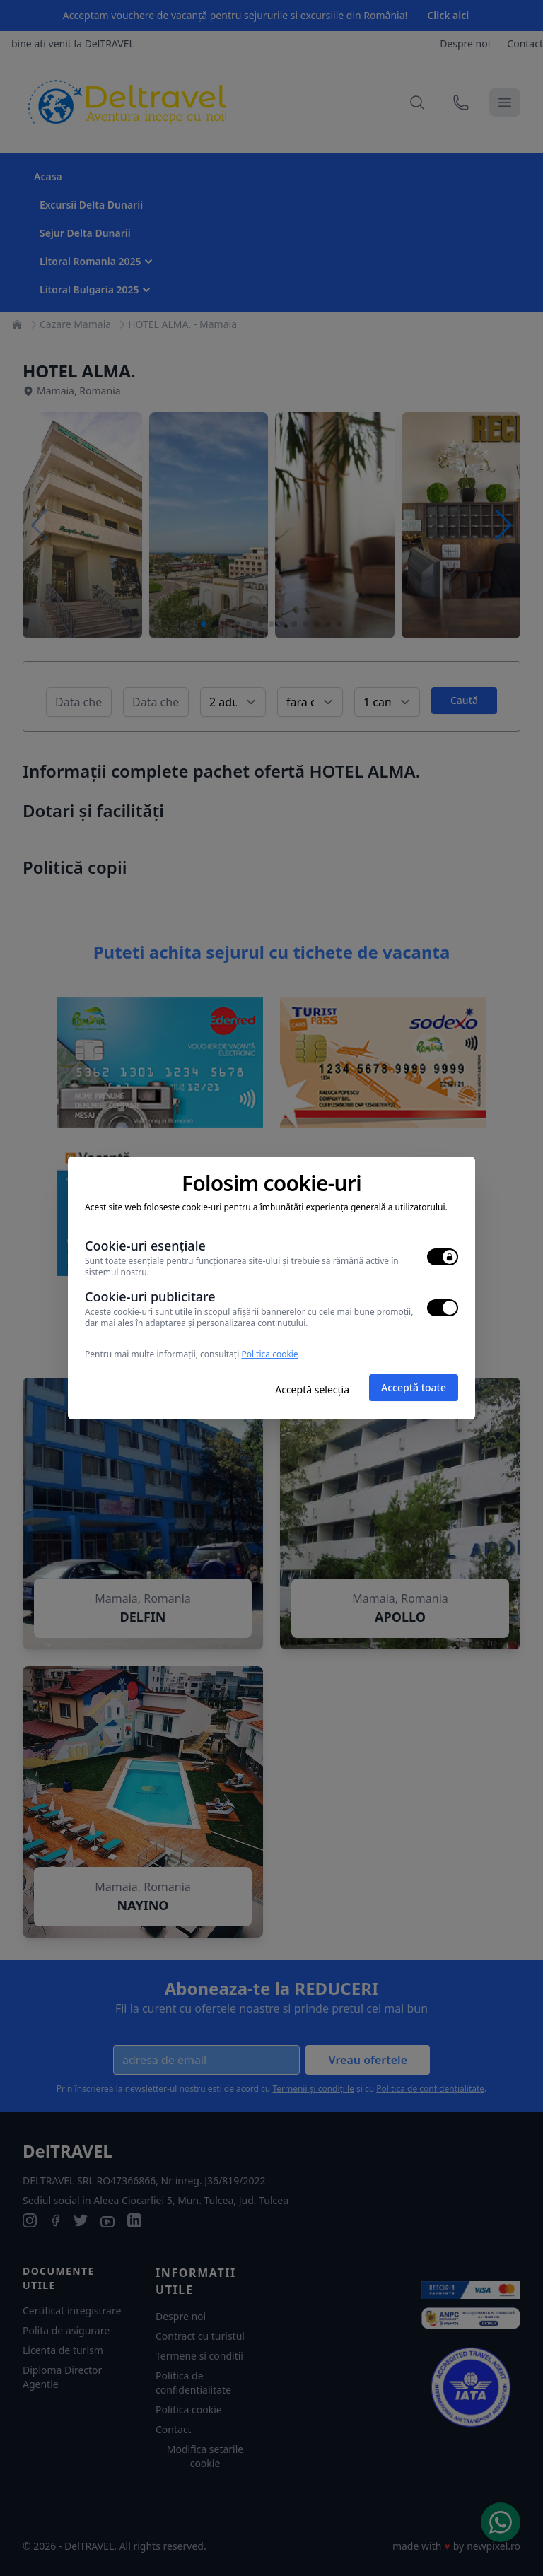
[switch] (442, 1256)
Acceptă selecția (312, 1389)
